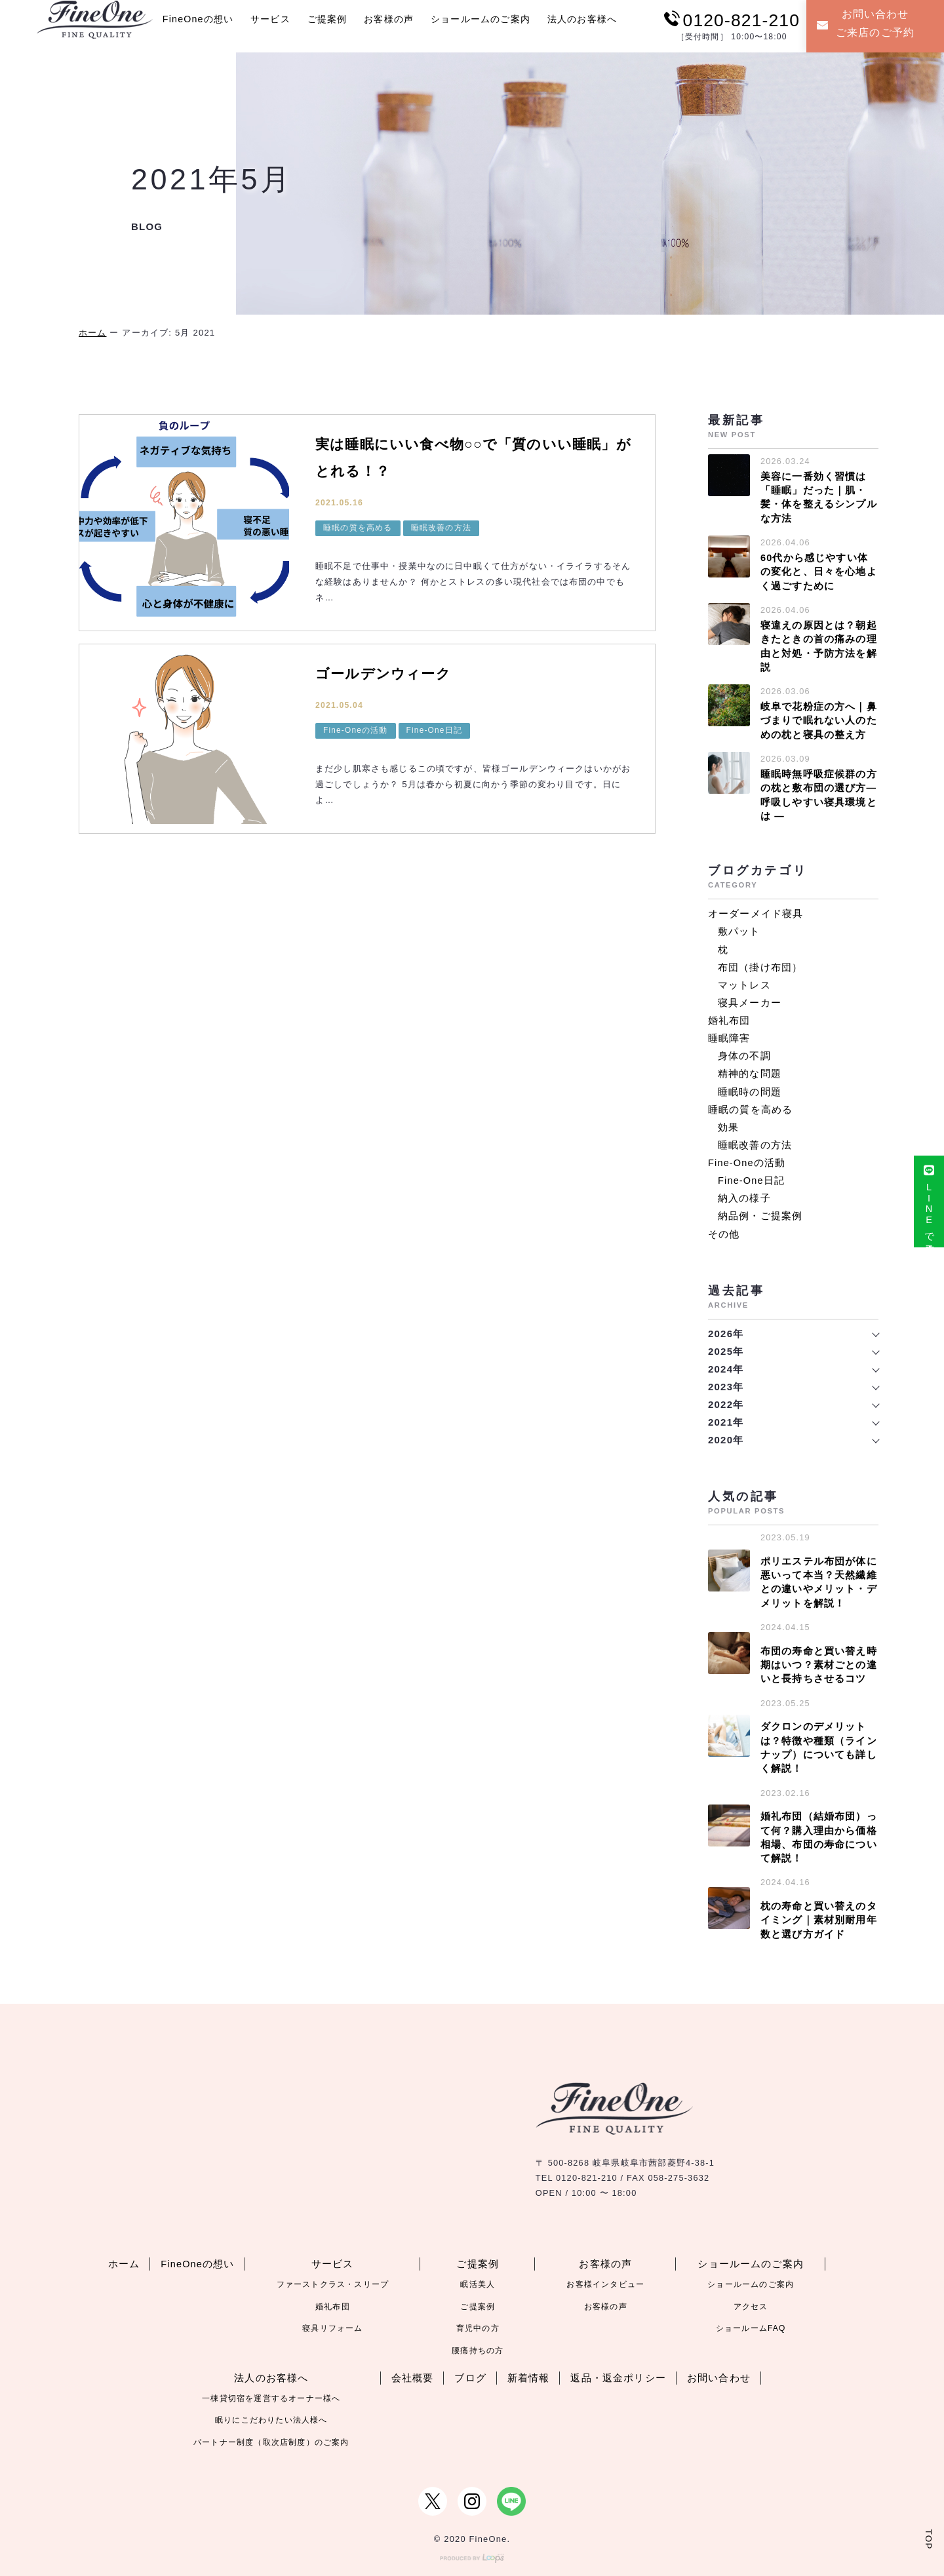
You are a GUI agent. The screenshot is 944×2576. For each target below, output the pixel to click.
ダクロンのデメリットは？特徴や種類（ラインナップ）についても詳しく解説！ (818, 1740)
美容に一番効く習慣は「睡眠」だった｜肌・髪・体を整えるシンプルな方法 (818, 497)
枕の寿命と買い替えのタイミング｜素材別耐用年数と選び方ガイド (818, 1911)
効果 (728, 1121)
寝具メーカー (749, 998)
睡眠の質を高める (358, 530)
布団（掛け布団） (760, 962)
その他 (724, 1228)
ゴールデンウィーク (392, 673)
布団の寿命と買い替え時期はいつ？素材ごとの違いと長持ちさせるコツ (818, 1658)
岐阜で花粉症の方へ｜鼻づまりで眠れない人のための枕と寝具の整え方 (818, 717)
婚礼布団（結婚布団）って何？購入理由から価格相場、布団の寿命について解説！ (818, 1829)
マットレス (744, 980)
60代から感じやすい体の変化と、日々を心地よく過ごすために (818, 570)
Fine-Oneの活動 (355, 730)
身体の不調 (744, 1051)
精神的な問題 (749, 1068)
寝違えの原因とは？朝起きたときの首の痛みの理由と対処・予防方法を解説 (818, 643)
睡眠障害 (729, 1033)
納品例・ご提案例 (760, 1210)
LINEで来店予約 (928, 1206)
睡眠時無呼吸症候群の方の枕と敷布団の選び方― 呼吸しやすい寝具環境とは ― (818, 791)
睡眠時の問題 (749, 1086)
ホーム (93, 333)
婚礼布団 (729, 1015)
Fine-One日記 (434, 730)
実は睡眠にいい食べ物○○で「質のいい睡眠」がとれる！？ (469, 458)
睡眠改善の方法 (441, 530)
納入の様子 (744, 1192)
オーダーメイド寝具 (756, 909)
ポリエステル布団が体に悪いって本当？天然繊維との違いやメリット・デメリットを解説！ (818, 1576)
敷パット (739, 927)
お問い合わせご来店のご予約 (867, 24)
